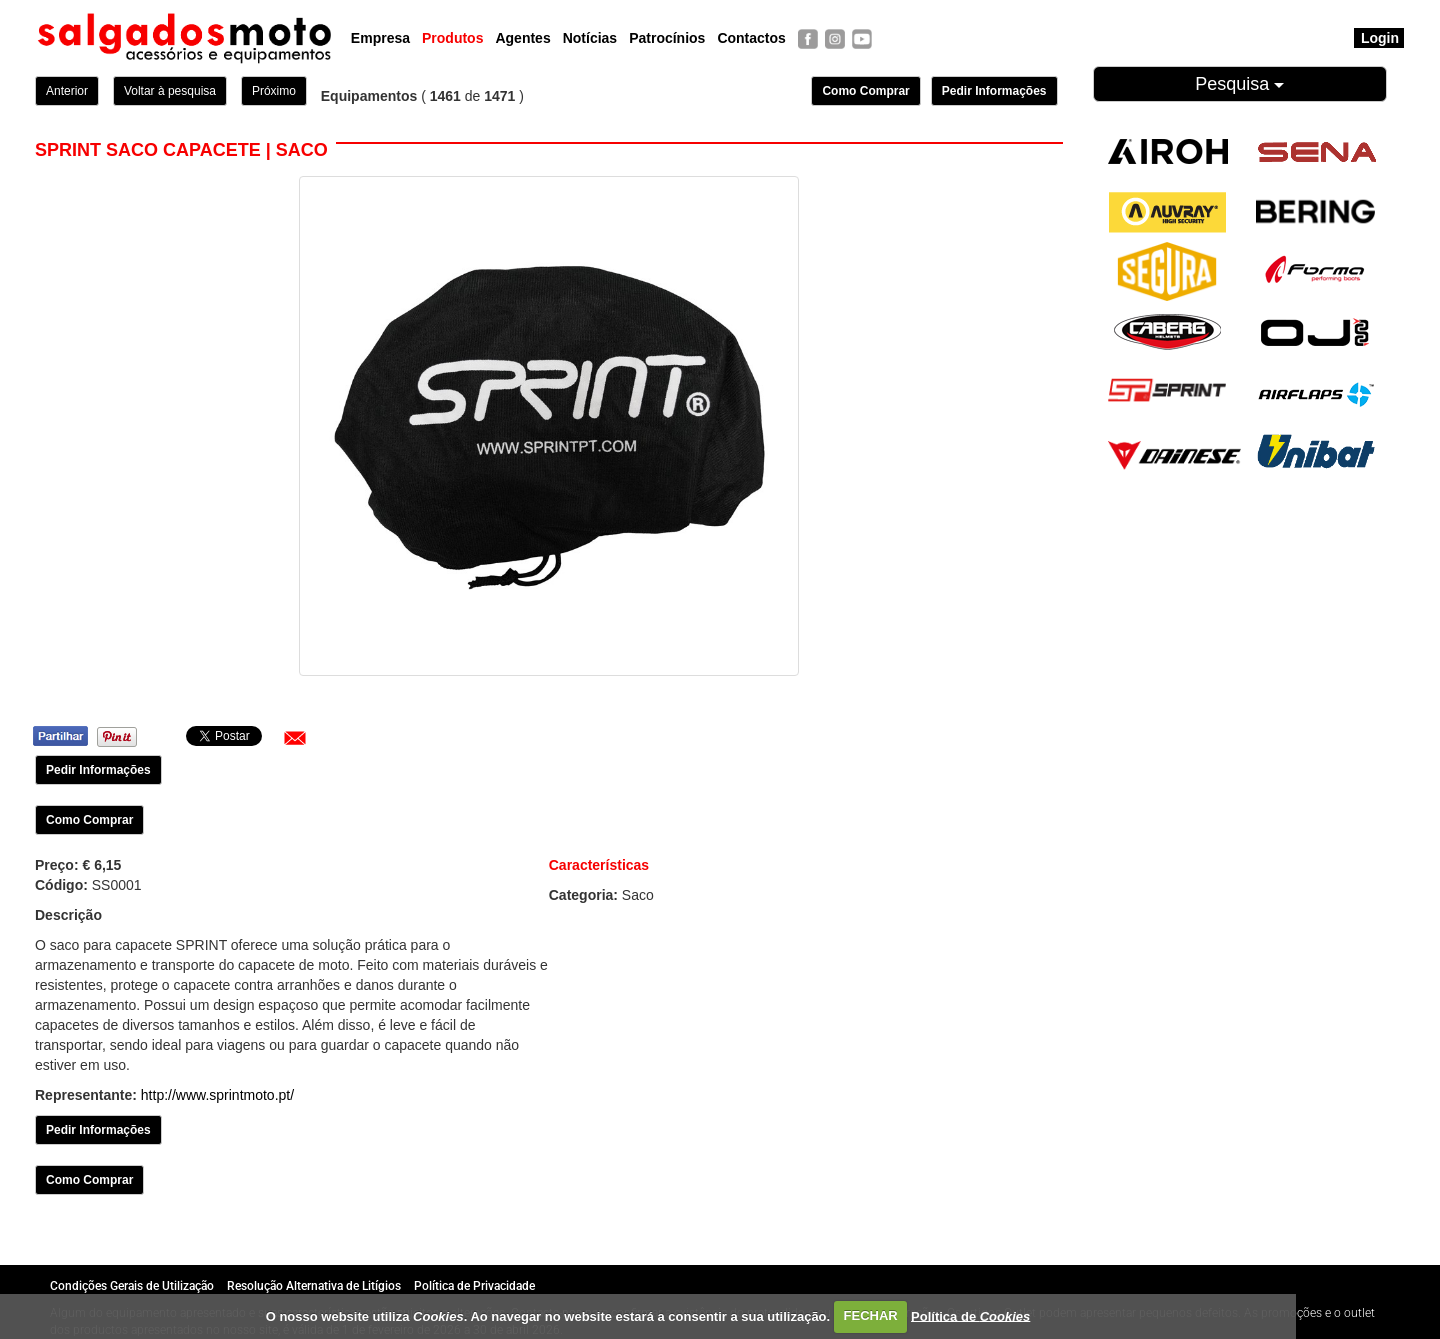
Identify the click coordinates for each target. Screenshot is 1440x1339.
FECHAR (871, 1315)
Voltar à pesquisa (170, 91)
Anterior (67, 91)
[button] (295, 738)
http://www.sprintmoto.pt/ (217, 1095)
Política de (970, 1315)
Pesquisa (1239, 84)
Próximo (274, 91)
